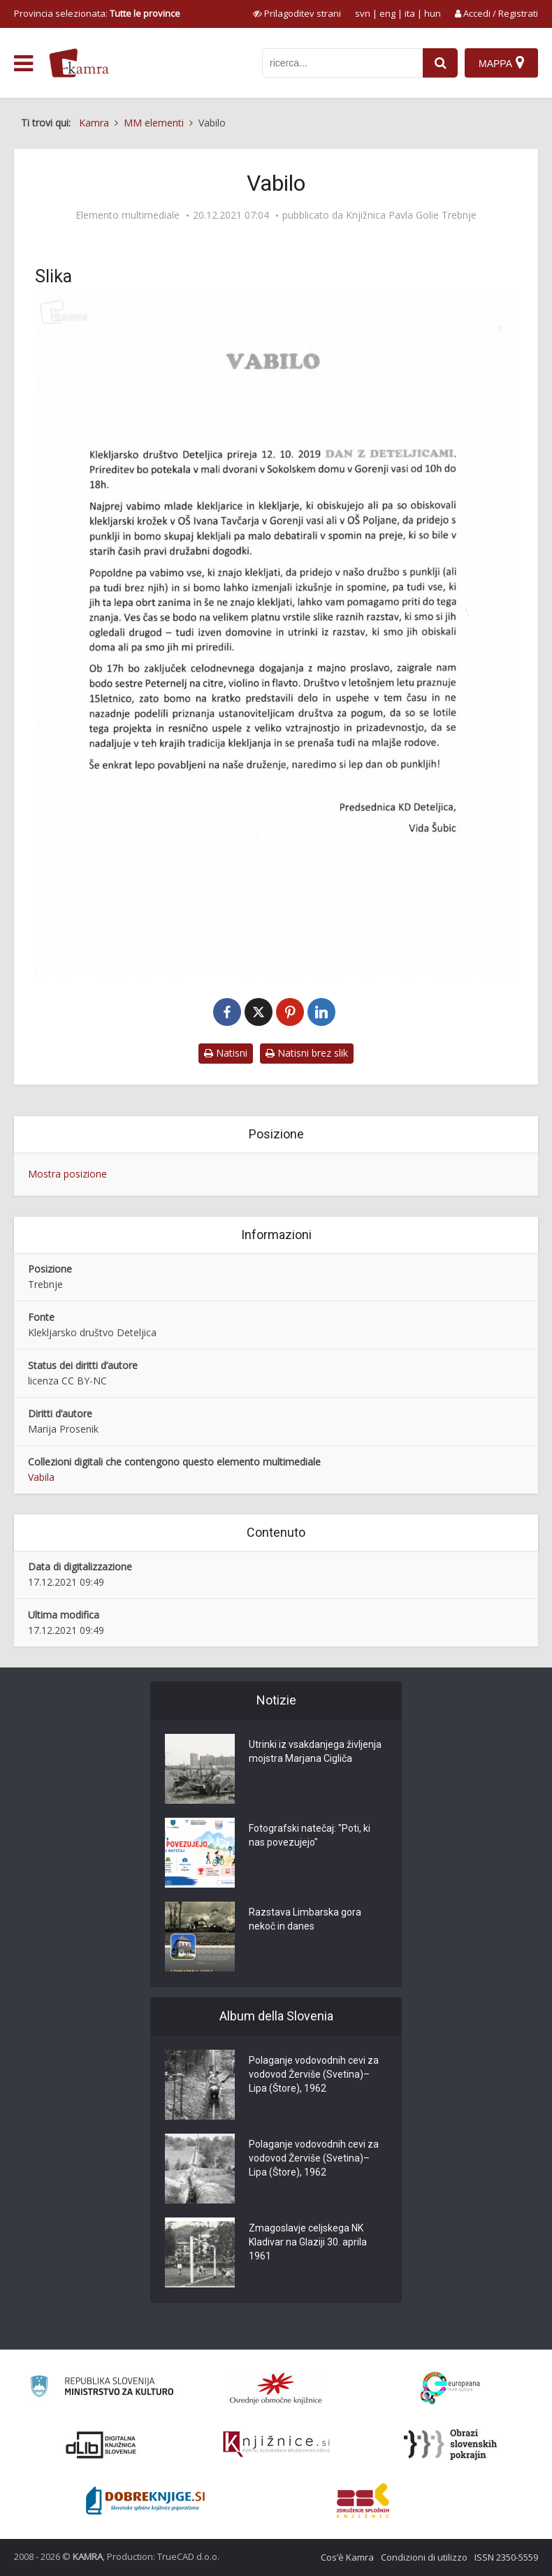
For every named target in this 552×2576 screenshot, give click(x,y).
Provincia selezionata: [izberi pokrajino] (97, 13)
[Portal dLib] (101, 2444)
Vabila (41, 1477)
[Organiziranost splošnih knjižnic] (276, 2388)
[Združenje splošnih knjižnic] (363, 2500)
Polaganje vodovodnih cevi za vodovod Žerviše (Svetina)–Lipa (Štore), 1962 (314, 2074)
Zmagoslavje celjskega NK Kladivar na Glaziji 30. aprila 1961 (308, 2242)
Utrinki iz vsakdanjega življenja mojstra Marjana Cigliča (315, 1751)
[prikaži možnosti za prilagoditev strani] (297, 13)
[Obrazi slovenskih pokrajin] (450, 2444)
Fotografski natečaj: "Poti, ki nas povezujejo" (309, 1835)
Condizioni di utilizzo (424, 2557)
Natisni (225, 1052)
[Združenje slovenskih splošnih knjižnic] (276, 2445)
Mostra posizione (67, 1173)
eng (387, 13)
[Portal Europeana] (450, 2388)
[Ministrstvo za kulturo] (101, 2388)
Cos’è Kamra (347, 2557)
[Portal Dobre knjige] (145, 2501)
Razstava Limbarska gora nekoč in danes (305, 1919)
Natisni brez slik (307, 1052)
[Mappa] (501, 63)
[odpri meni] (23, 63)
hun (432, 13)
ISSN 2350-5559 (506, 2557)
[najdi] (440, 63)
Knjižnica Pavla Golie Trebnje (411, 215)
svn (362, 13)
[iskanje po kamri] (342, 63)
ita (410, 13)
